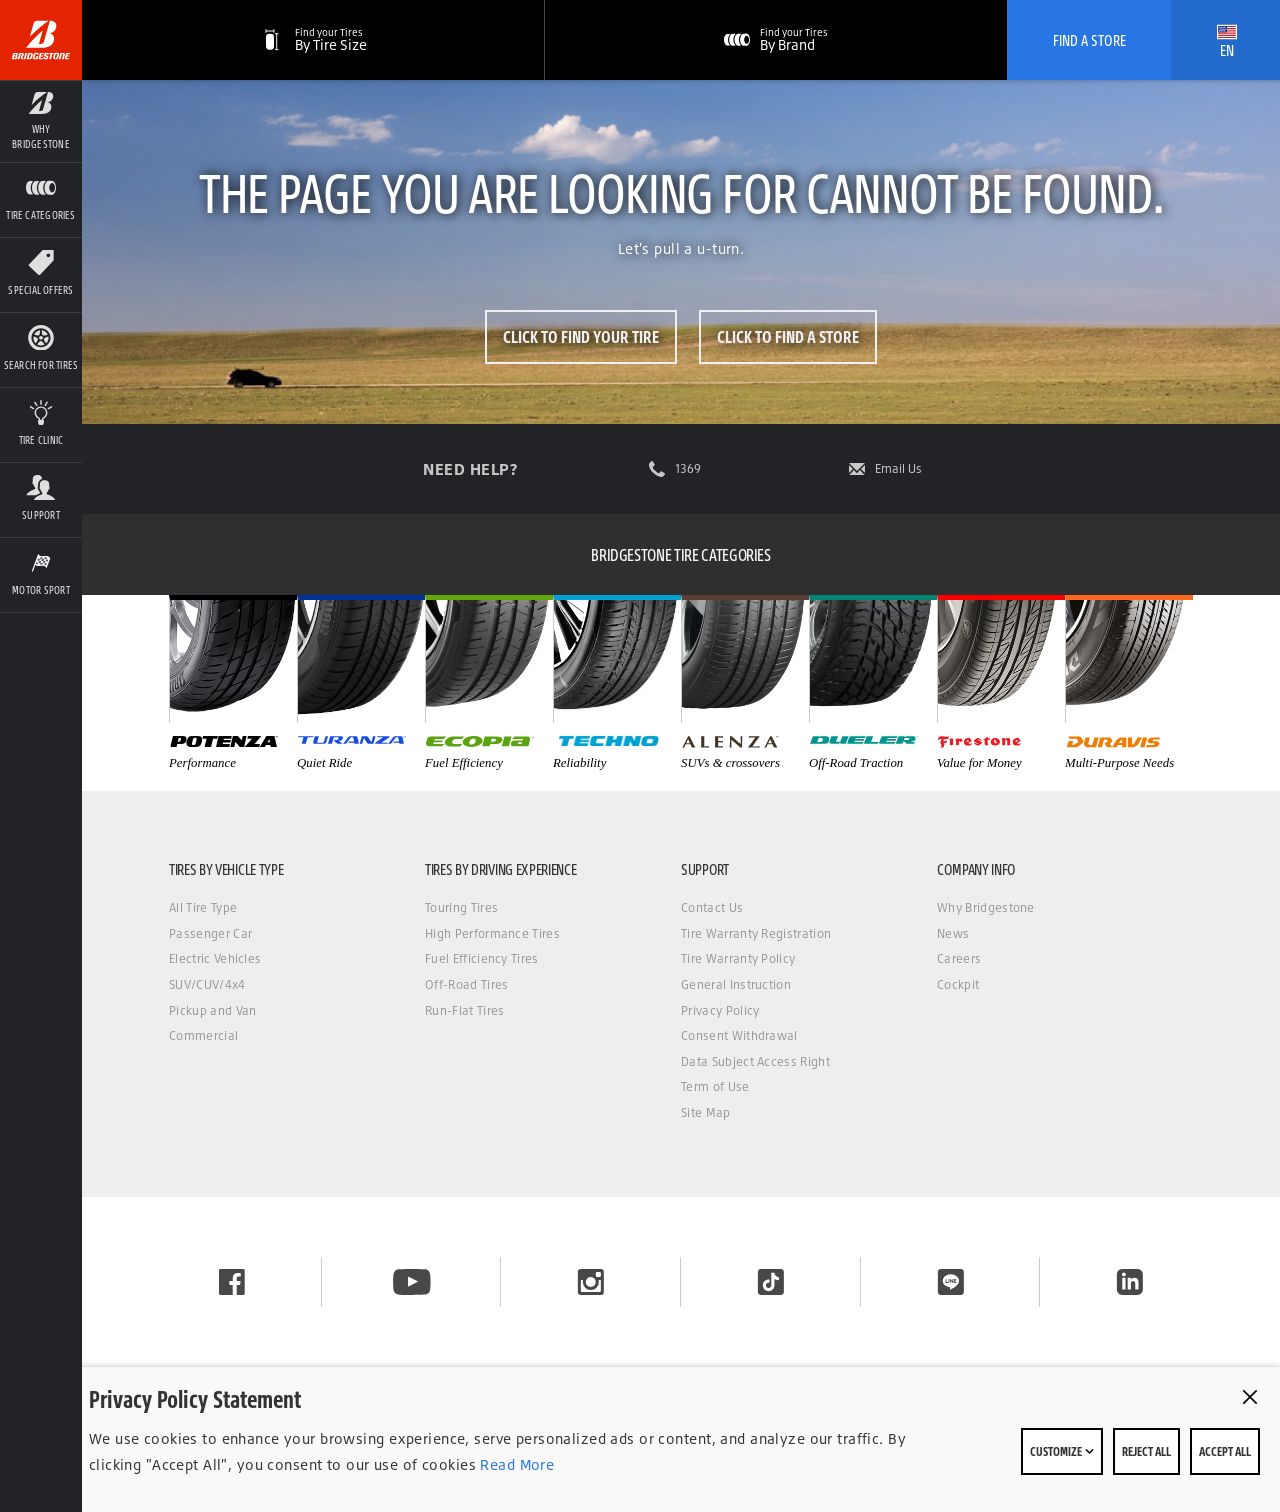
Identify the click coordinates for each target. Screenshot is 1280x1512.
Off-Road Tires (466, 984)
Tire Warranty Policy (738, 958)
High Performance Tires (492, 933)
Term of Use (715, 1086)
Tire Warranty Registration (756, 933)
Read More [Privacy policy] (515, 1464)
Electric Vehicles (215, 958)
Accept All (1225, 1451)
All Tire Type (203, 907)
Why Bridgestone (986, 907)
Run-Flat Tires (464, 1010)
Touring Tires (461, 907)
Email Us (898, 469)
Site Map (706, 1112)
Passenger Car (210, 933)
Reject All (1146, 1451)
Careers (959, 958)
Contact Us (712, 907)
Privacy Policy (720, 1010)
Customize (1062, 1451)
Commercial (203, 1035)
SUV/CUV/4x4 (207, 984)
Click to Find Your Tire (580, 336)
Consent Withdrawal (739, 1035)
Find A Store (1089, 40)
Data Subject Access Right (755, 1061)
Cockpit (958, 984)
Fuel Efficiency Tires (482, 958)
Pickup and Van (212, 1010)
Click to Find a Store (789, 336)
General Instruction (736, 984)
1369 (688, 469)
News (953, 933)
